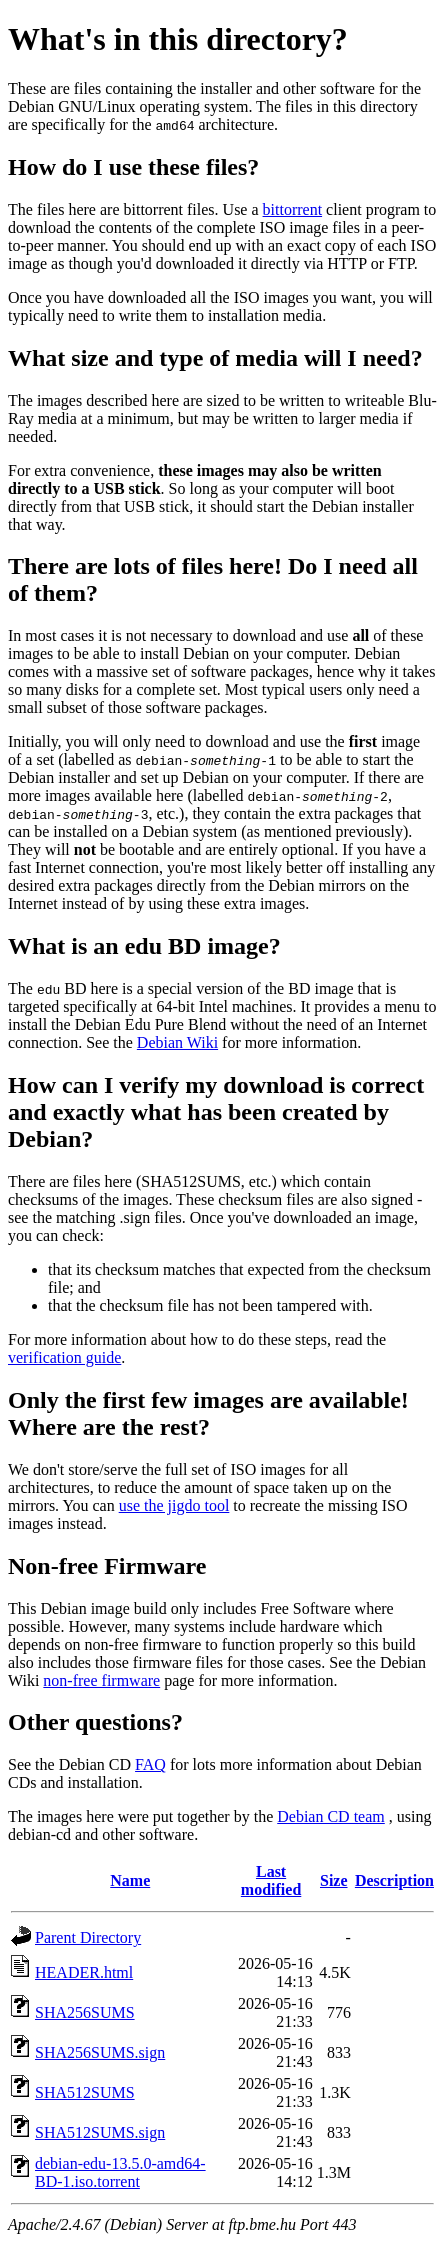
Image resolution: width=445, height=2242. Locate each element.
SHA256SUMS (85, 2012)
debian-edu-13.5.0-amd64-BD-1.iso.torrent (120, 2172)
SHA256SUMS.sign (100, 2052)
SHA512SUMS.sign (100, 2132)
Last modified (271, 1880)
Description (394, 1880)
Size (334, 1880)
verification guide (64, 1357)
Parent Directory (88, 1937)
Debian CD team (331, 1816)
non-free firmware (101, 1680)
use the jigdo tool (174, 1505)
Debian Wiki (177, 1042)
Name (130, 1880)
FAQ (150, 1764)
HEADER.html (84, 1972)
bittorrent (293, 209)
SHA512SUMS (85, 2092)
